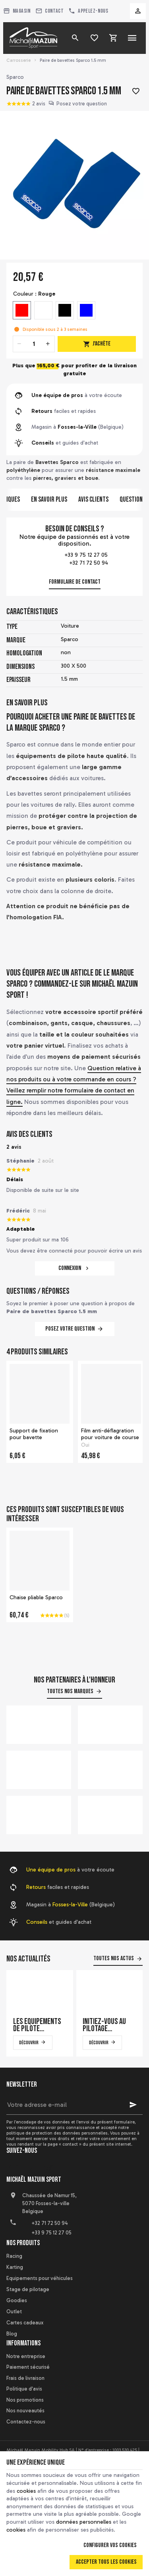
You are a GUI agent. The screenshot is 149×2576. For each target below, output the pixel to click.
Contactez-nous (25, 2422)
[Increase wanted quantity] (48, 344)
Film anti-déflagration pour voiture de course (110, 1434)
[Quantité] (34, 344)
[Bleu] (86, 310)
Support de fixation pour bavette (34, 1434)
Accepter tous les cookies (106, 2562)
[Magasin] (17, 11)
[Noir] (65, 310)
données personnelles (83, 2522)
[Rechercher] (75, 38)
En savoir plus (49, 499)
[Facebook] (13, 2169)
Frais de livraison (25, 2378)
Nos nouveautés (25, 2411)
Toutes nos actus (113, 1958)
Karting (14, 2267)
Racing (14, 2256)
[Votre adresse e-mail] (74, 2104)
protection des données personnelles (70, 2133)
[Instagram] (48, 2169)
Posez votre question (81, 104)
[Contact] (49, 11)
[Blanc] (43, 310)
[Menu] (132, 38)
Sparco (15, 77)
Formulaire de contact (75, 582)
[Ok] (133, 2104)
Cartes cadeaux (24, 2323)
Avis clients (93, 499)
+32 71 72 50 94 (74, 563)
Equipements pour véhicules (39, 2278)
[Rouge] (22, 310)
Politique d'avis (24, 2389)
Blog (11, 2334)
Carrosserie (18, 60)
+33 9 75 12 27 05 (74, 556)
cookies (26, 2491)
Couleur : (34, 293)
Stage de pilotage (27, 2289)
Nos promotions (25, 2400)
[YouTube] (31, 2169)
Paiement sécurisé (28, 2367)
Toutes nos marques (70, 1691)
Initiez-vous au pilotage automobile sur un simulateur (105, 2025)
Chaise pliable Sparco (36, 1597)
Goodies (16, 2300)
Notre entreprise (25, 2356)
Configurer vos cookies (110, 2545)
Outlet (14, 2311)
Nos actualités (28, 1959)
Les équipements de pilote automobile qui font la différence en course (37, 2025)
